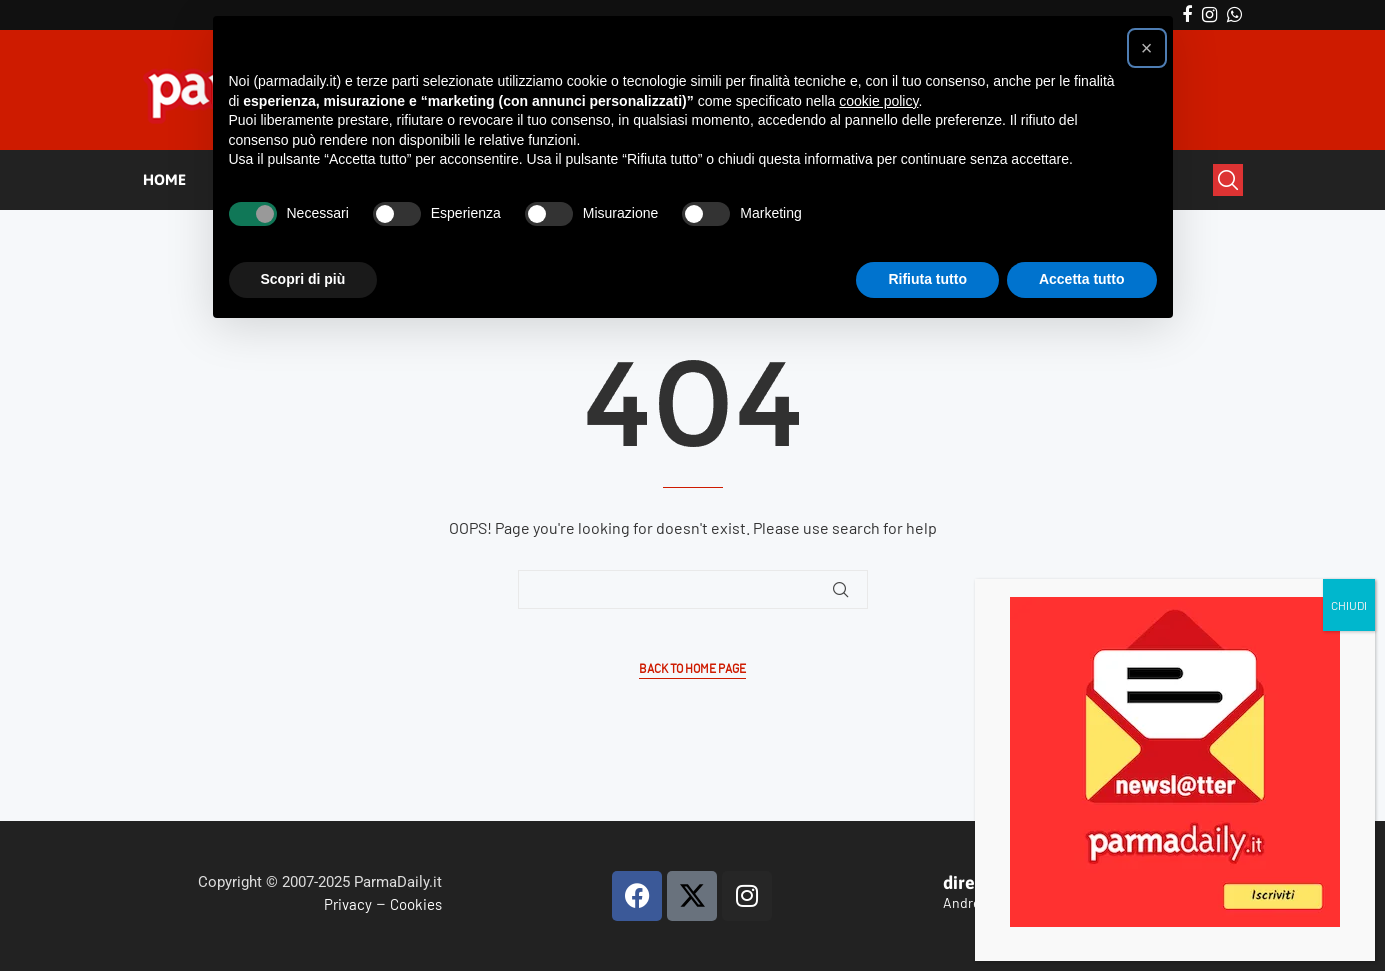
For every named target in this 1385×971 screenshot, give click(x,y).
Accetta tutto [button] (1082, 279)
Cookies (416, 904)
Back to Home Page (692, 669)
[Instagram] (1209, 15)
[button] (1147, 48)
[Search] (1228, 180)
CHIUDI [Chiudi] (1352, 357)
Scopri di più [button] (303, 279)
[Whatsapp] (1234, 15)
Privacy (348, 904)
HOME (164, 179)
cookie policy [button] (878, 101)
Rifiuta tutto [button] (927, 279)
